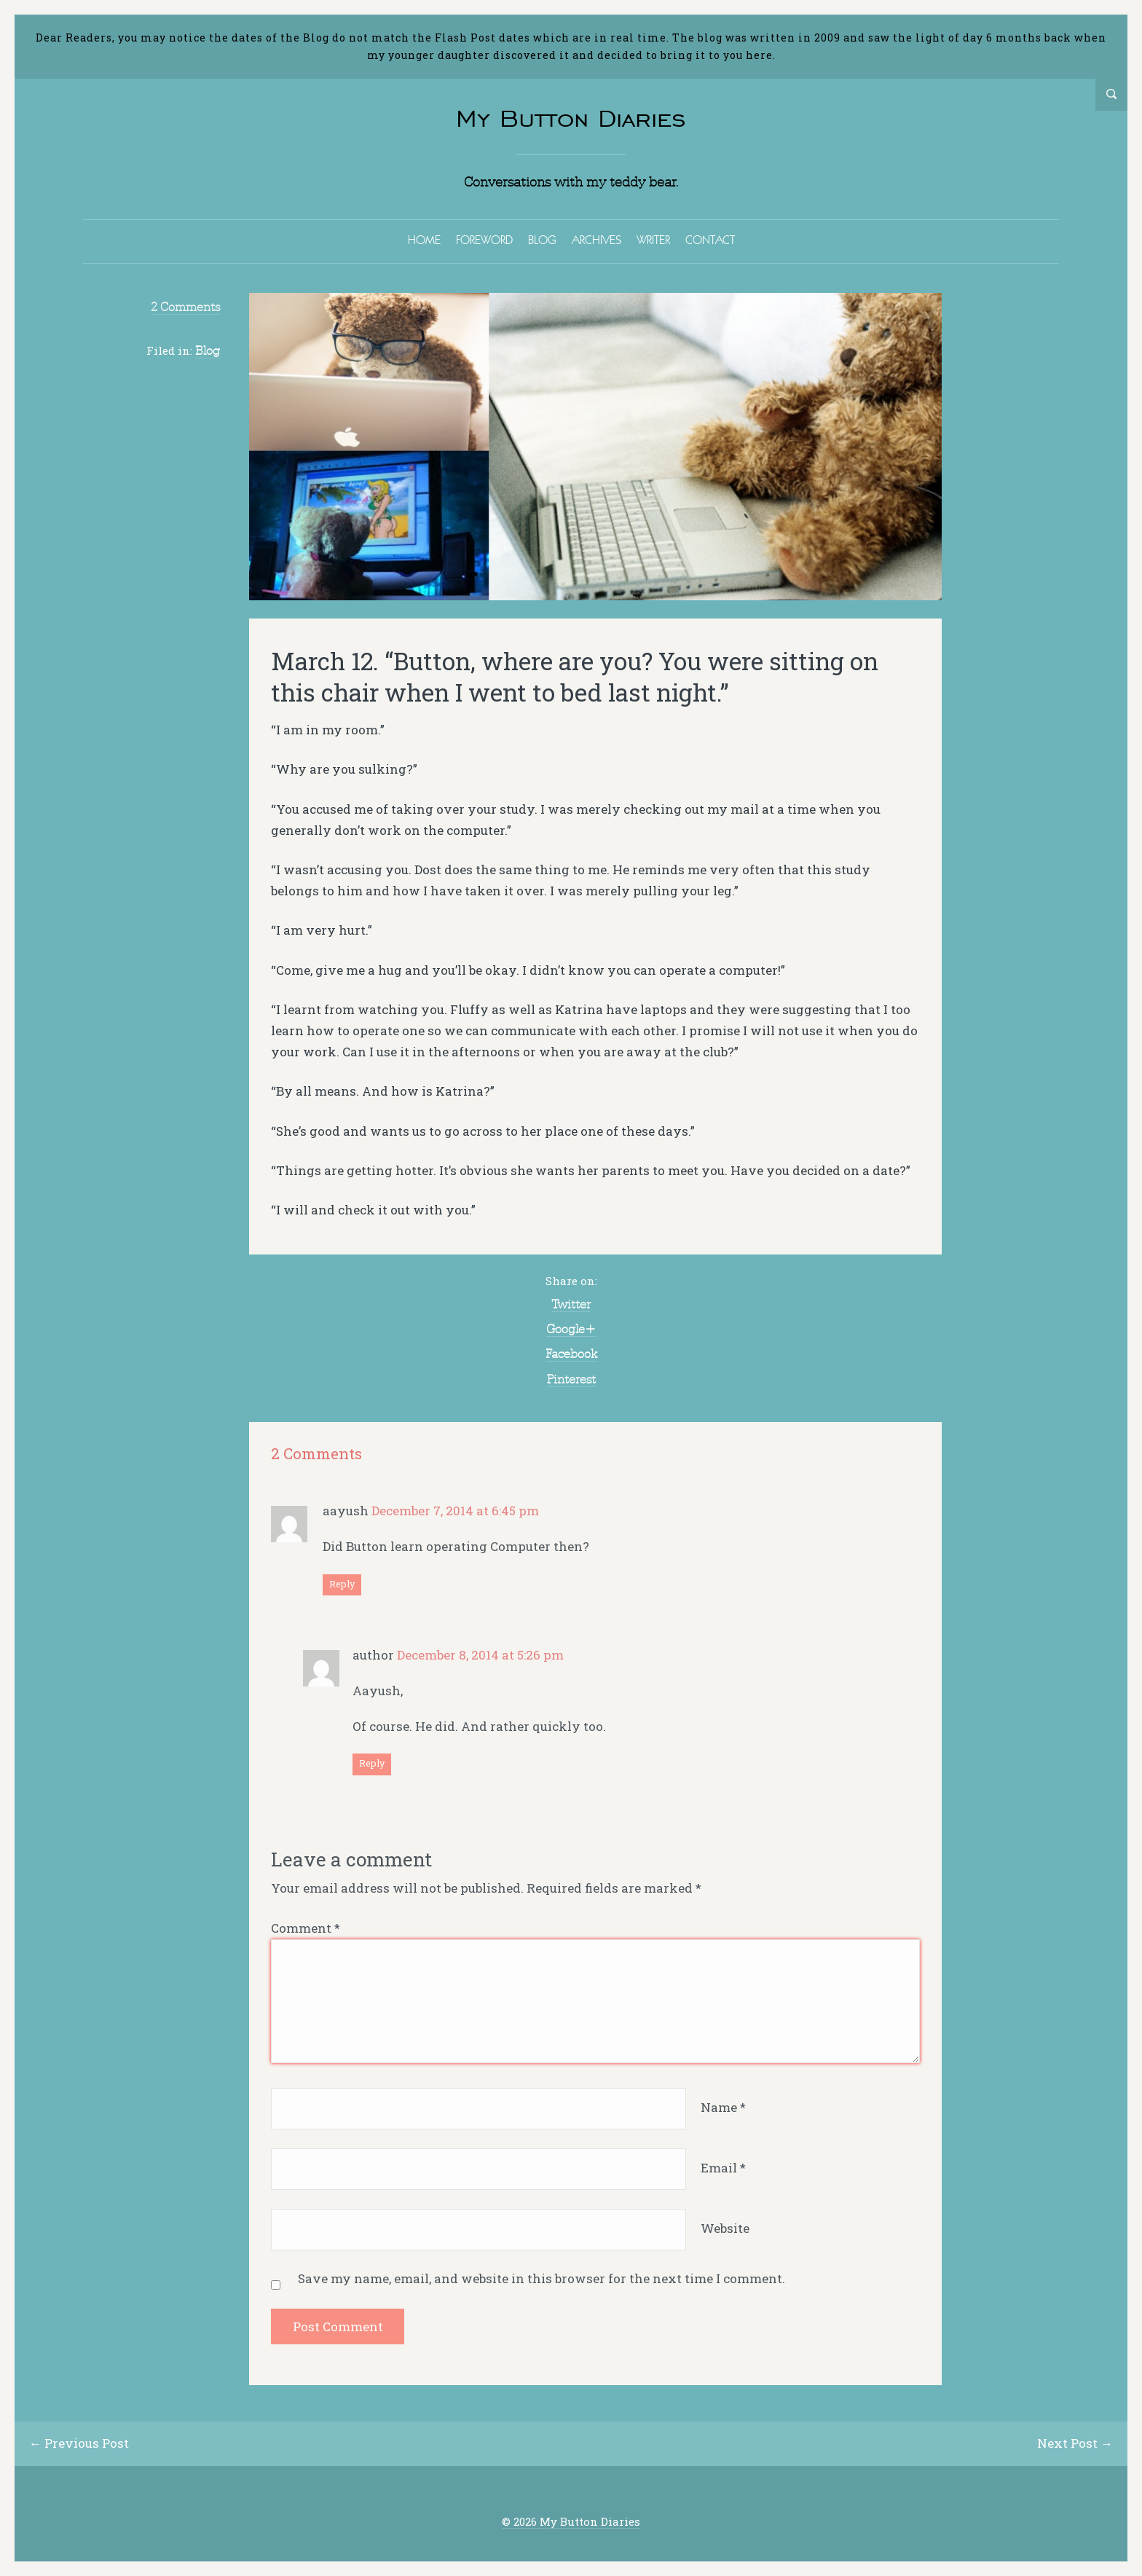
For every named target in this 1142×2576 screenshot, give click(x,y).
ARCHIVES (596, 239)
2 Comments (185, 306)
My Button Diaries (571, 118)
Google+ (571, 1329)
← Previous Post (79, 2443)
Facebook (571, 1353)
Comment (305, 1928)
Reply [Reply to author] (372, 1763)
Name (723, 2107)
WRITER (653, 239)
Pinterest (571, 1379)
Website (725, 2228)
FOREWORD (484, 239)
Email (723, 2167)
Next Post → (1075, 2443)
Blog (207, 350)
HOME (424, 239)
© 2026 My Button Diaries (571, 2522)
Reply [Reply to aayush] (342, 1584)
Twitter (571, 1304)
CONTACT (710, 239)
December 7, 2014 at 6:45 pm (455, 1510)
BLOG (542, 239)
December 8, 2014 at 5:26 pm (480, 1654)
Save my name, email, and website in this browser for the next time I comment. (541, 2278)
